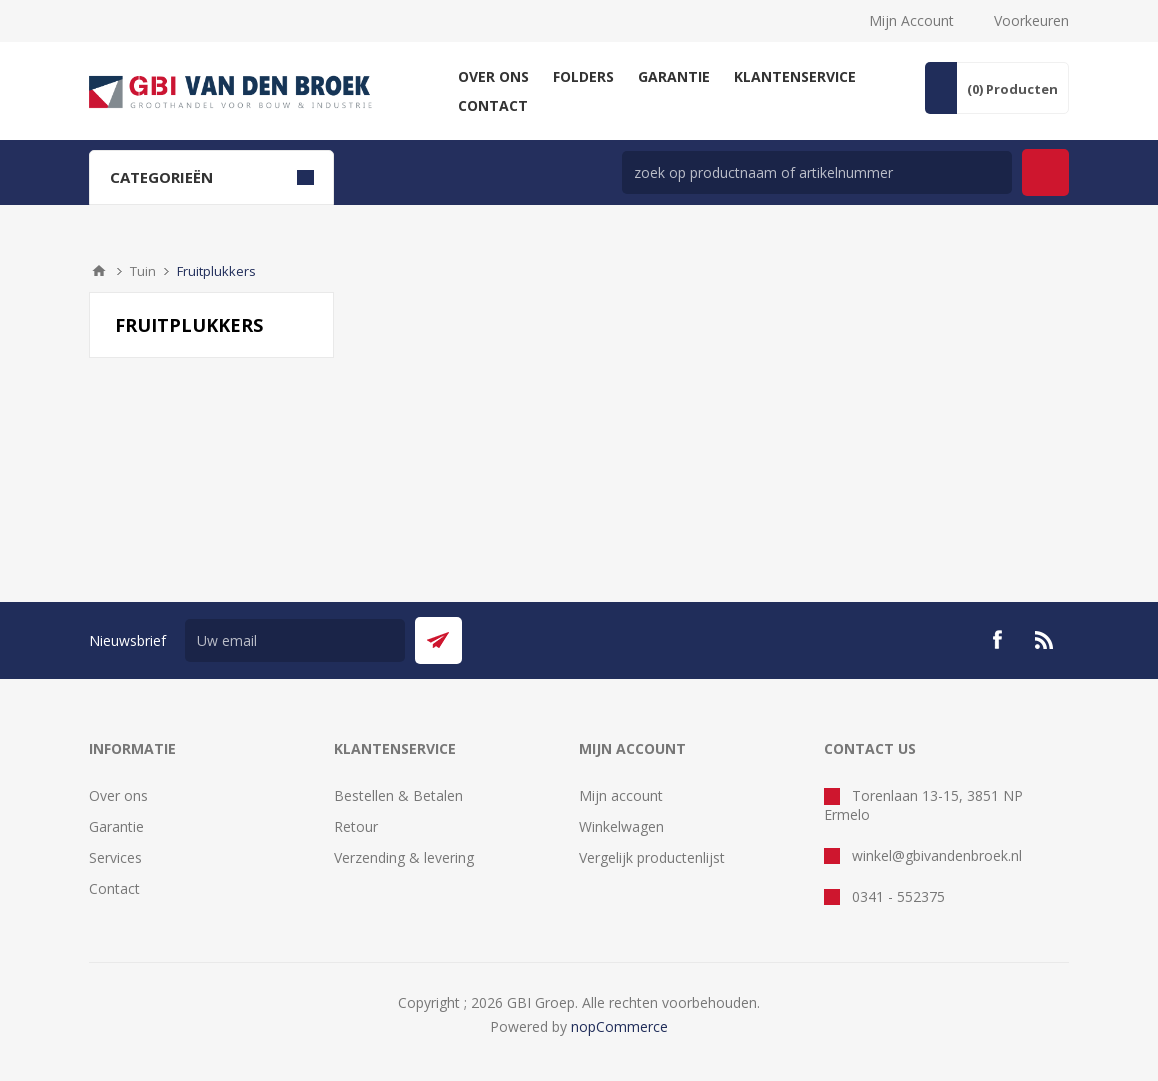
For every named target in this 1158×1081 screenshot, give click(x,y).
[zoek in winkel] (817, 172)
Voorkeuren (1031, 20)
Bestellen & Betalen (398, 795)
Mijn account (621, 795)
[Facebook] (997, 640)
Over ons (118, 795)
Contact (114, 888)
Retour (356, 826)
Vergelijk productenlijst (652, 857)
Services (115, 857)
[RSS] (1045, 640)
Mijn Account (911, 20)
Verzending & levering (404, 857)
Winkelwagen (621, 826)
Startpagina (99, 271)
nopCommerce (619, 1026)
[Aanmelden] (295, 640)
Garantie (116, 826)
